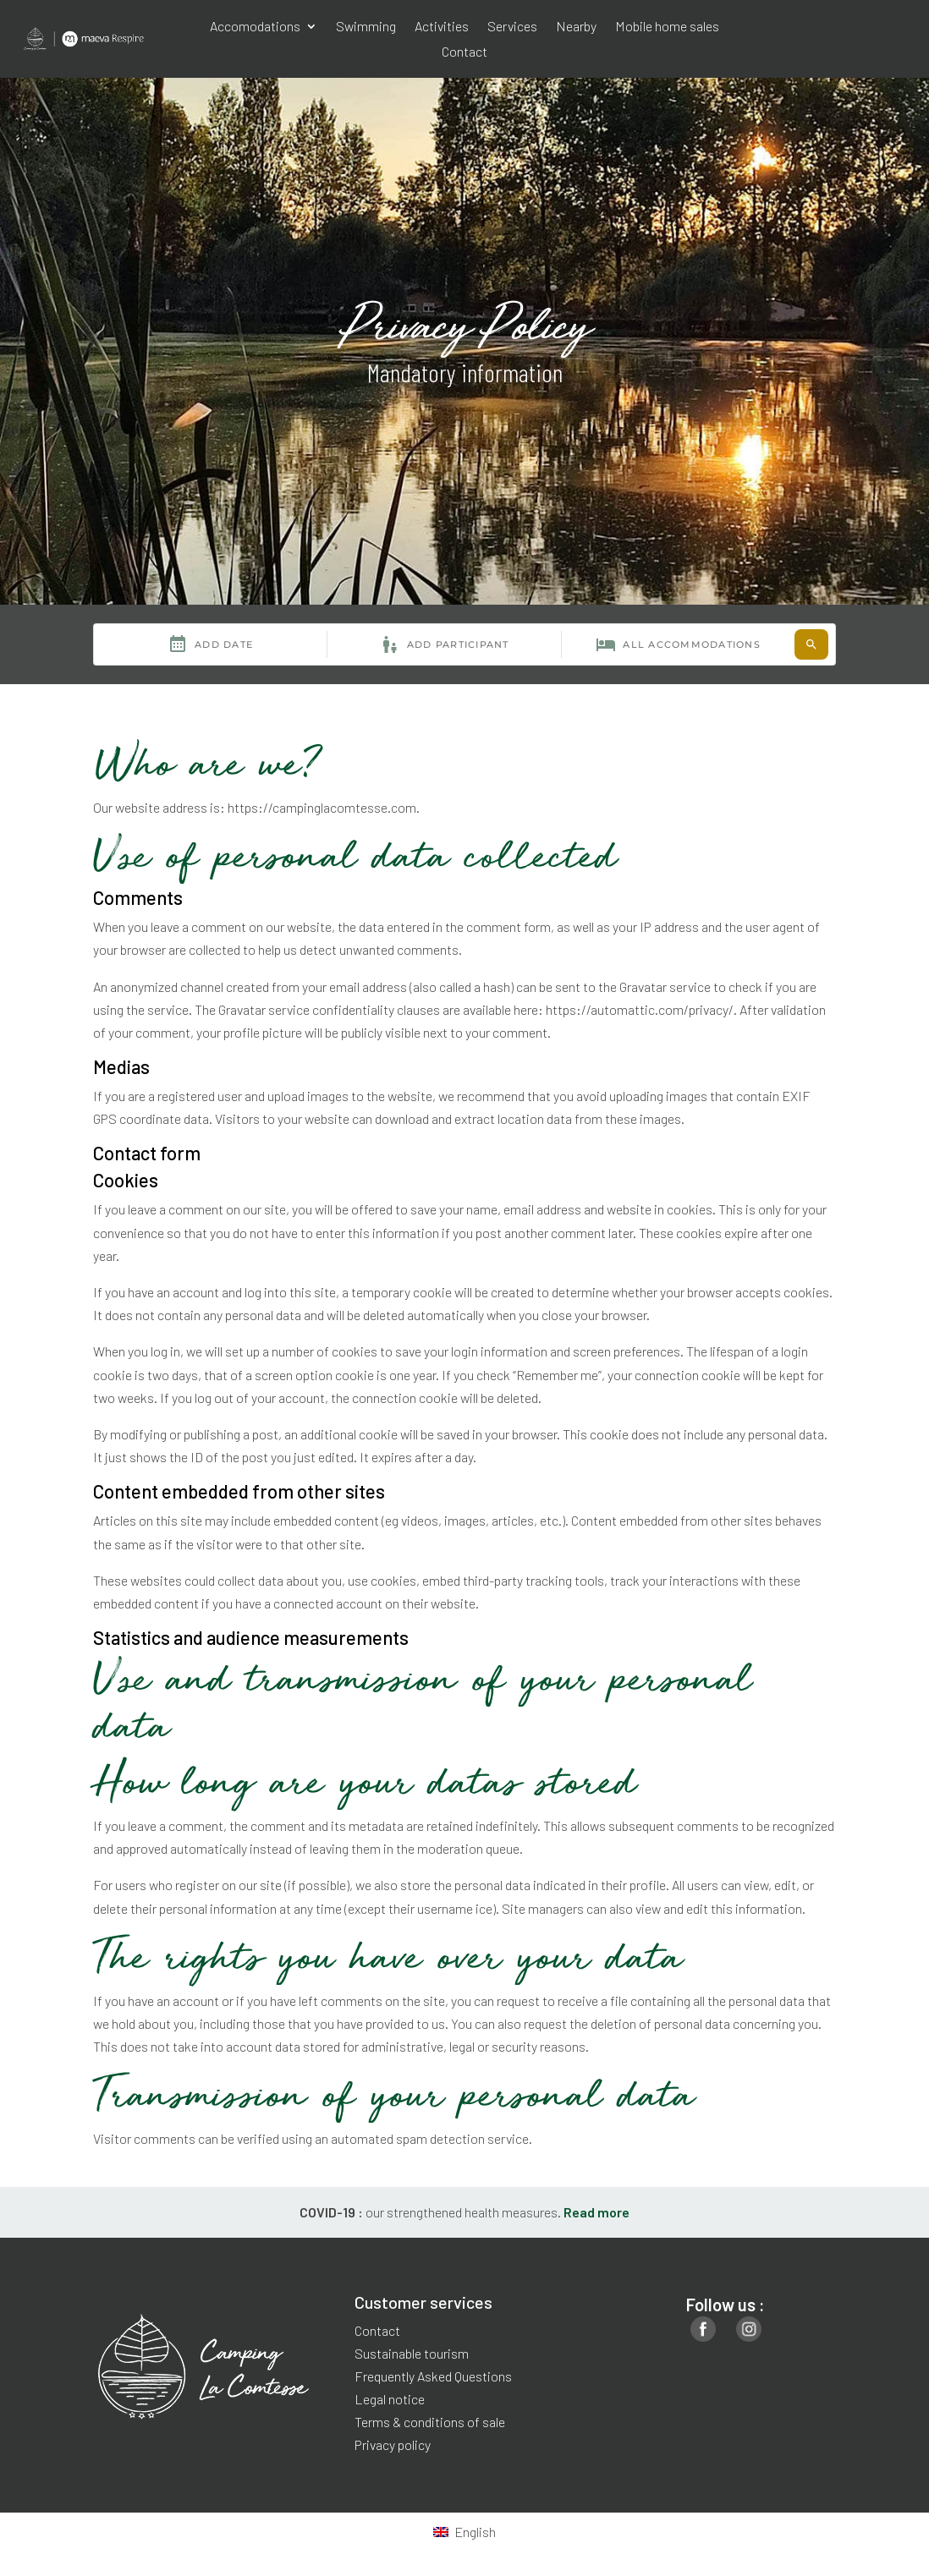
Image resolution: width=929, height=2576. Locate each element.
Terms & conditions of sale (430, 2422)
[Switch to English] (464, 2532)
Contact (464, 52)
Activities (442, 27)
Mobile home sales (667, 27)
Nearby (576, 27)
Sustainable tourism (412, 2353)
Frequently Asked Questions (433, 2376)
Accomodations (255, 27)
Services (512, 27)
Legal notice (390, 2399)
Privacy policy (393, 2444)
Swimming (366, 27)
